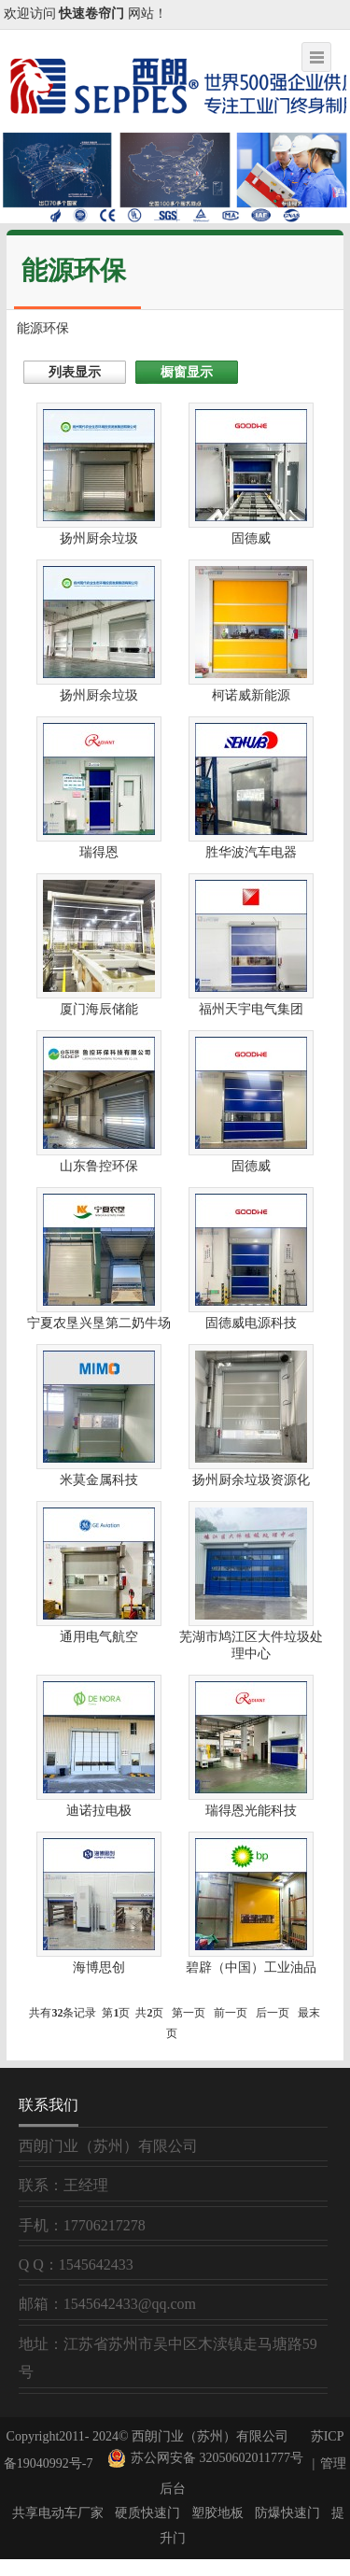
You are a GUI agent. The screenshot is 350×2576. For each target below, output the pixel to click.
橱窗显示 (187, 372)
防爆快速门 (287, 2513)
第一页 (188, 2012)
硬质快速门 (147, 2513)
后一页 (272, 2012)
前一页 (230, 2012)
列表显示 (75, 372)
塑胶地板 (217, 2513)
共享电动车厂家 (58, 2513)
